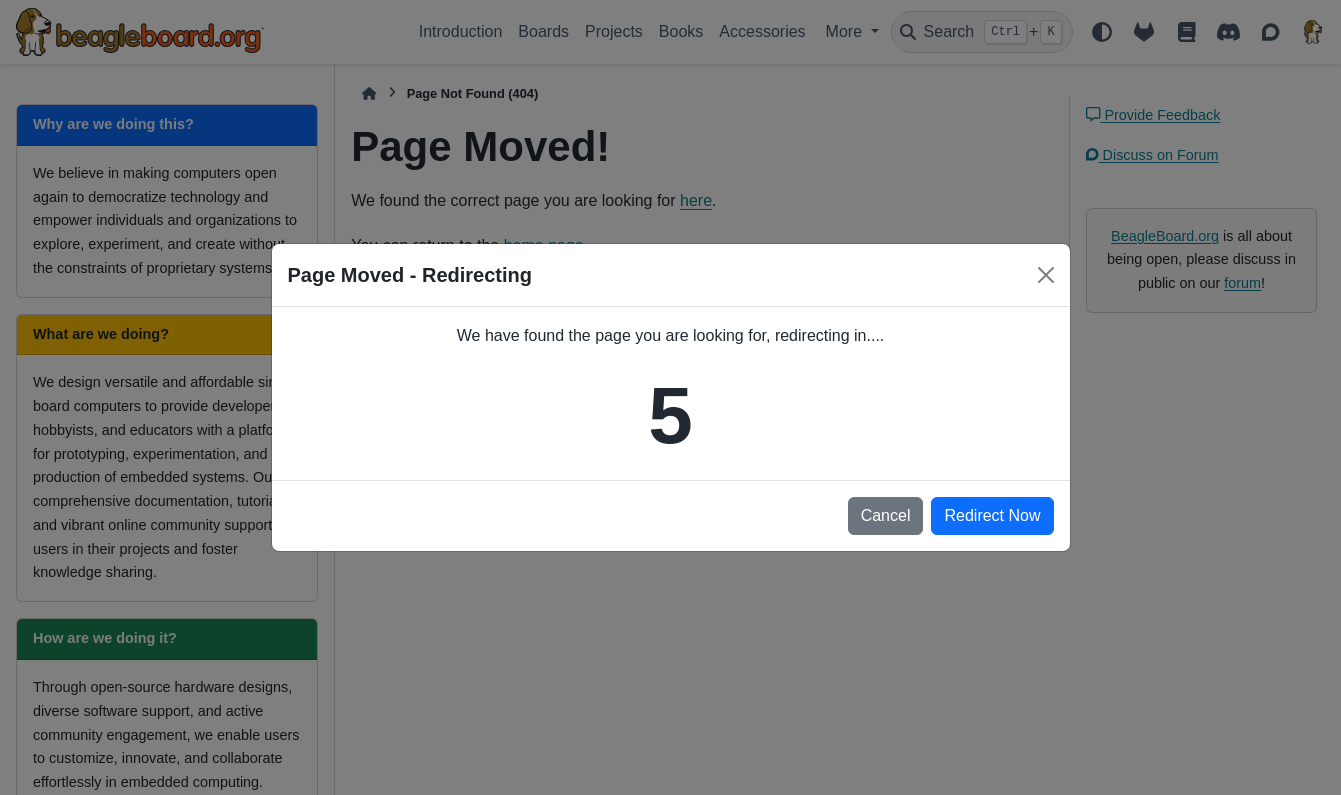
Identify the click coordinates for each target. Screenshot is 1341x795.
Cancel (886, 515)
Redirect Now (992, 515)
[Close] (1046, 275)
